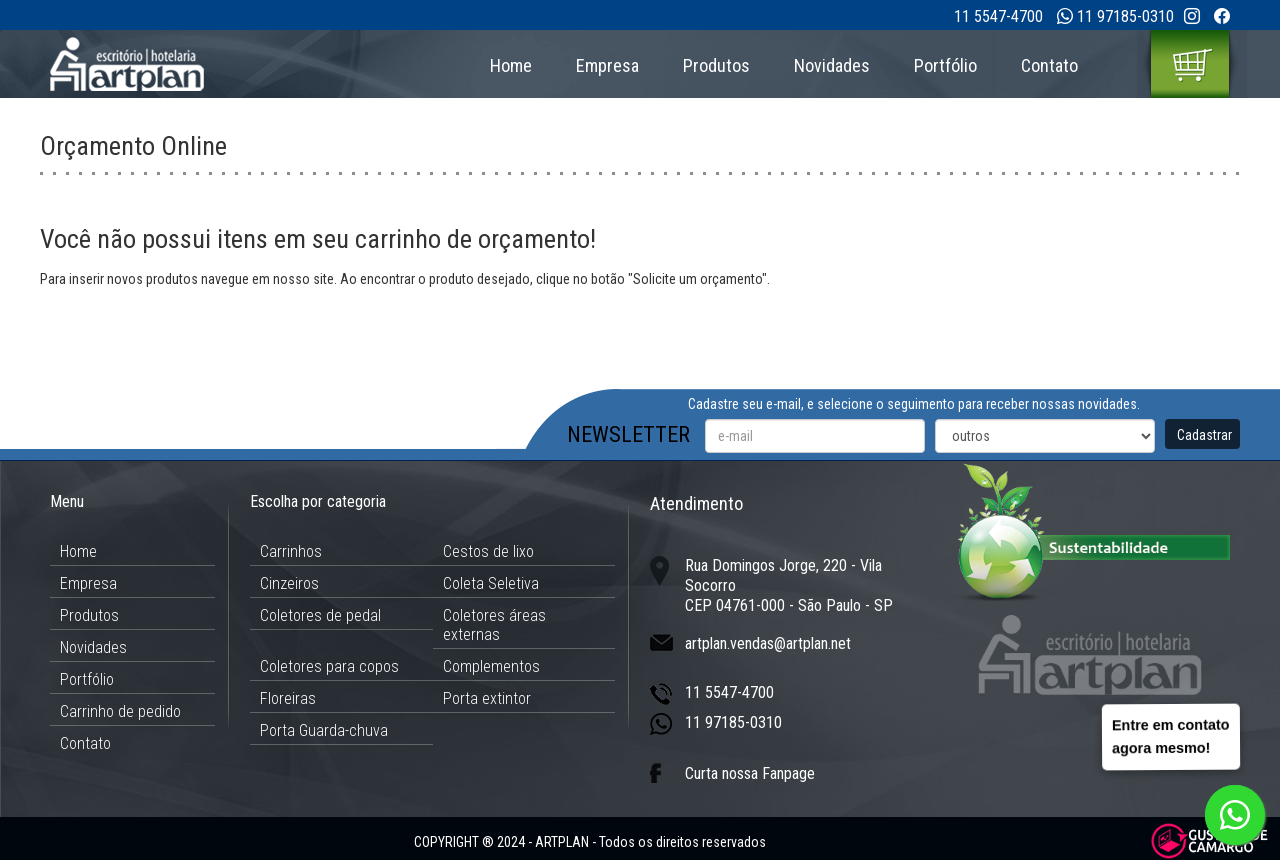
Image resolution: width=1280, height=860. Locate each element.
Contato (1049, 65)
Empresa (607, 65)
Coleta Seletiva (491, 583)
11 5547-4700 (998, 16)
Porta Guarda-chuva (324, 730)
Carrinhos (291, 551)
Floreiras (288, 698)
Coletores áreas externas (494, 625)
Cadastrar (1204, 435)
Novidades (832, 65)
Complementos (491, 666)
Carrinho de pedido (120, 711)
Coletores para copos (329, 666)
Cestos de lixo (488, 551)
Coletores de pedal (320, 615)
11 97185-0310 (1125, 16)
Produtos (716, 65)
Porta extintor (487, 698)
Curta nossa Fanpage (750, 773)
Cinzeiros (289, 583)
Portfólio (945, 65)
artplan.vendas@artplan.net (768, 643)
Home (511, 65)
